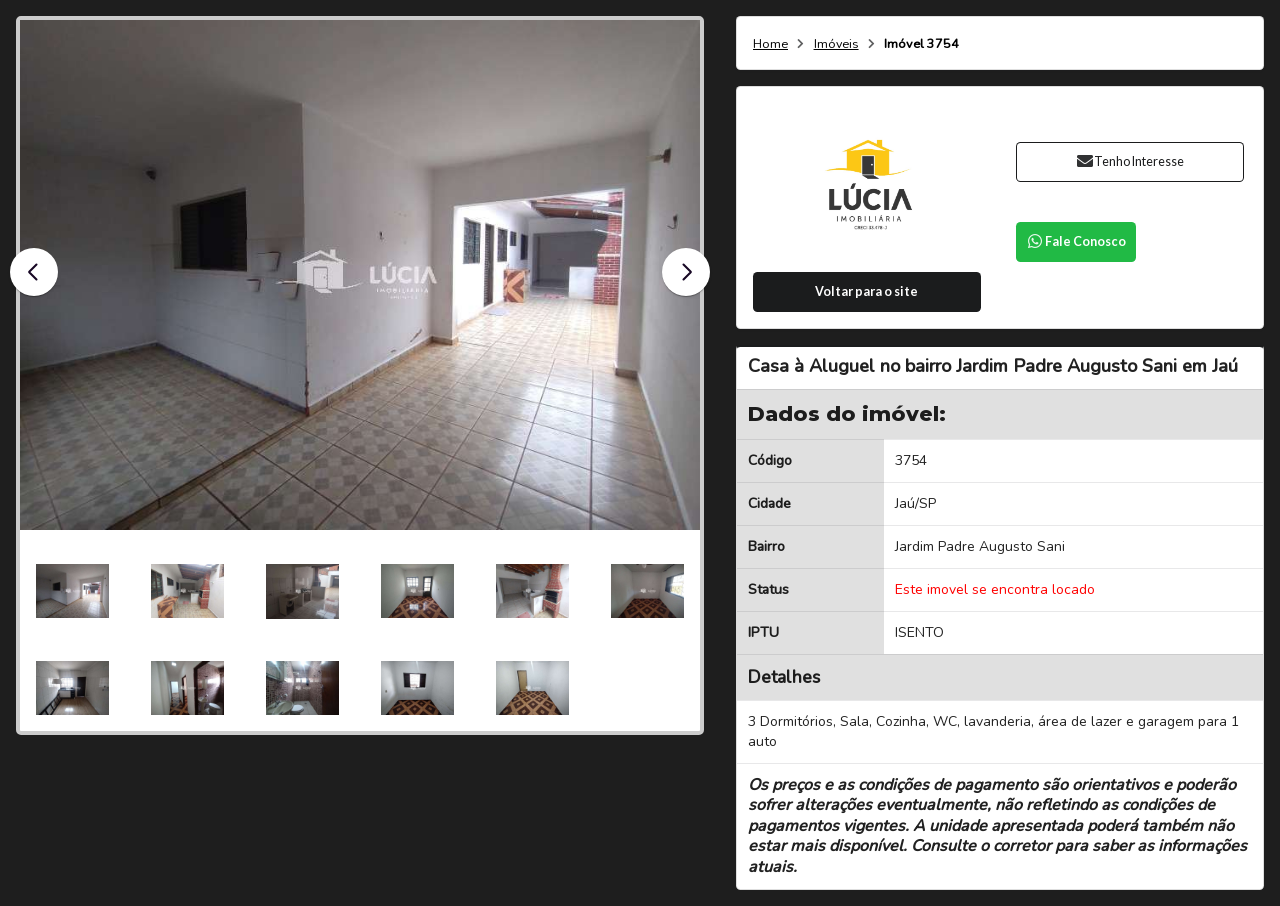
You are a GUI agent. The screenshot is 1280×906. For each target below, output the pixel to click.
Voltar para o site (866, 291)
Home (770, 44)
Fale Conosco (1076, 241)
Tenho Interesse (1129, 161)
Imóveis (836, 44)
